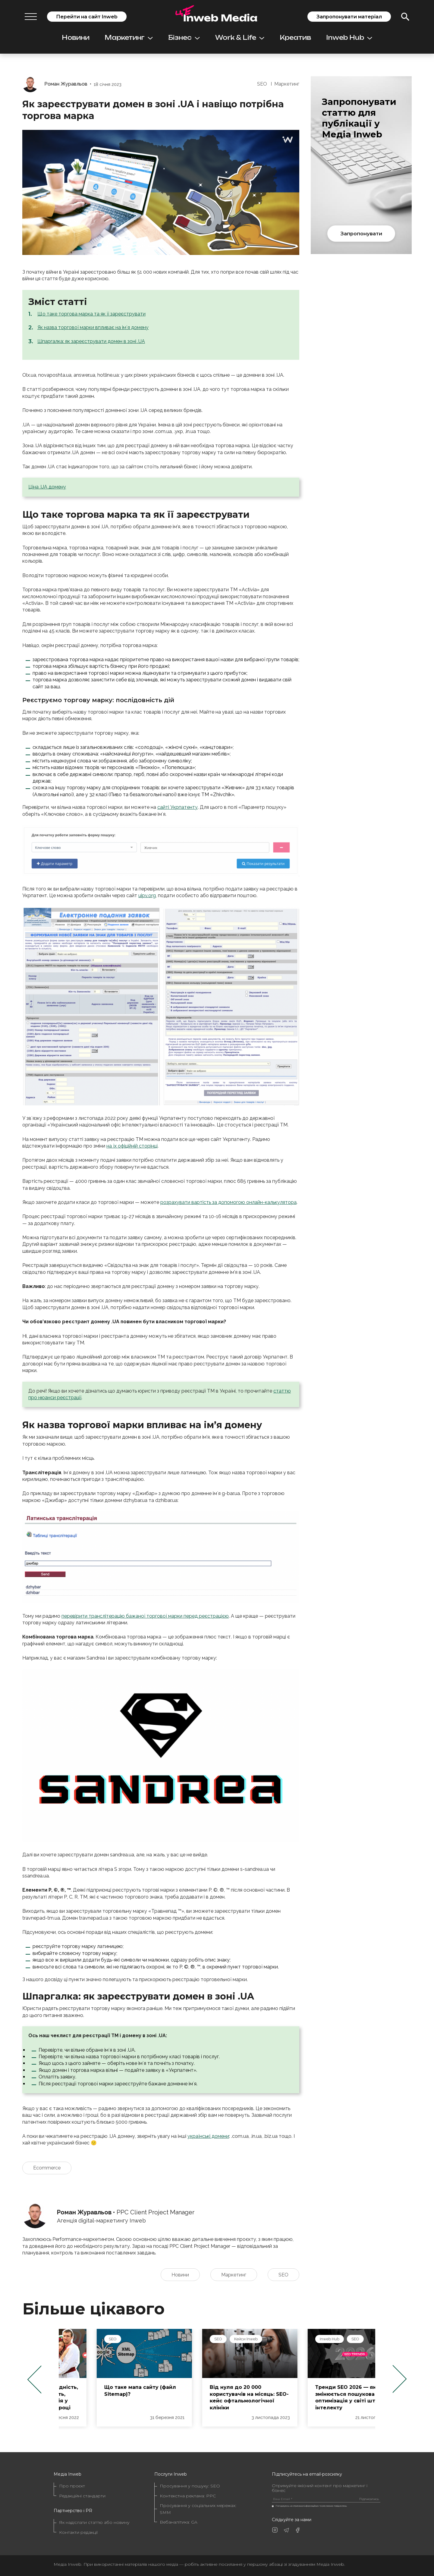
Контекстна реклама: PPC (188, 2496)
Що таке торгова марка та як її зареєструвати (91, 314)
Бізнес (184, 37)
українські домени (208, 2136)
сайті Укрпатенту (177, 807)
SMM (80, 2339)
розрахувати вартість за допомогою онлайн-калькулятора (228, 1202)
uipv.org (147, 895)
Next (400, 2379)
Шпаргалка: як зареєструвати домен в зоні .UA (91, 341)
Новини (76, 37)
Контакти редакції (78, 2532)
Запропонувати (361, 234)
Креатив (295, 37)
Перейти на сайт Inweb (87, 17)
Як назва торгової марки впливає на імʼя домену (93, 327)
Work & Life (239, 37)
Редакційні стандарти (82, 2496)
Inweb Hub (349, 37)
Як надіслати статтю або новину (94, 2522)
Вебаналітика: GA (178, 2522)
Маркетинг (129, 37)
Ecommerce (47, 2168)
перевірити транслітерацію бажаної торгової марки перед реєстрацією (145, 1616)
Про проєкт (72, 2486)
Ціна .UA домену (47, 487)
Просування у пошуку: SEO (190, 2486)
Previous (34, 2379)
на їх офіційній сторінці (132, 1146)
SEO (262, 84)
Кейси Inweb (318, 2339)
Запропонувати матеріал (349, 17)
